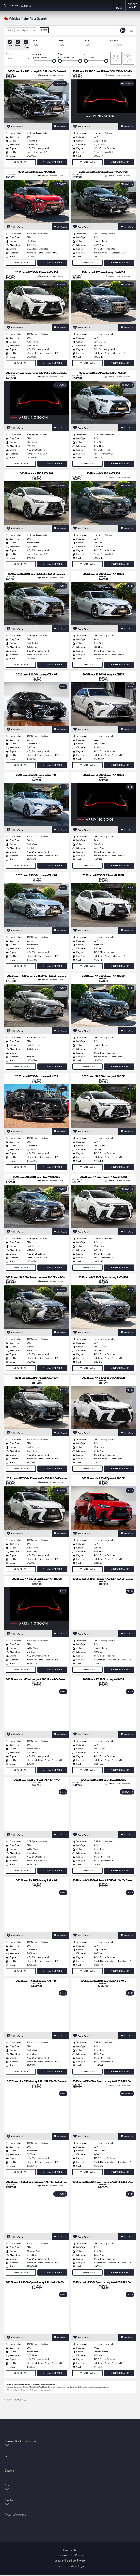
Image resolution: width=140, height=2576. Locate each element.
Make (34, 40)
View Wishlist (60, 126)
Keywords (114, 40)
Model (60, 40)
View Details (21, 162)
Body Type (10, 53)
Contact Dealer (52, 162)
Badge (86, 40)
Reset (44, 30)
